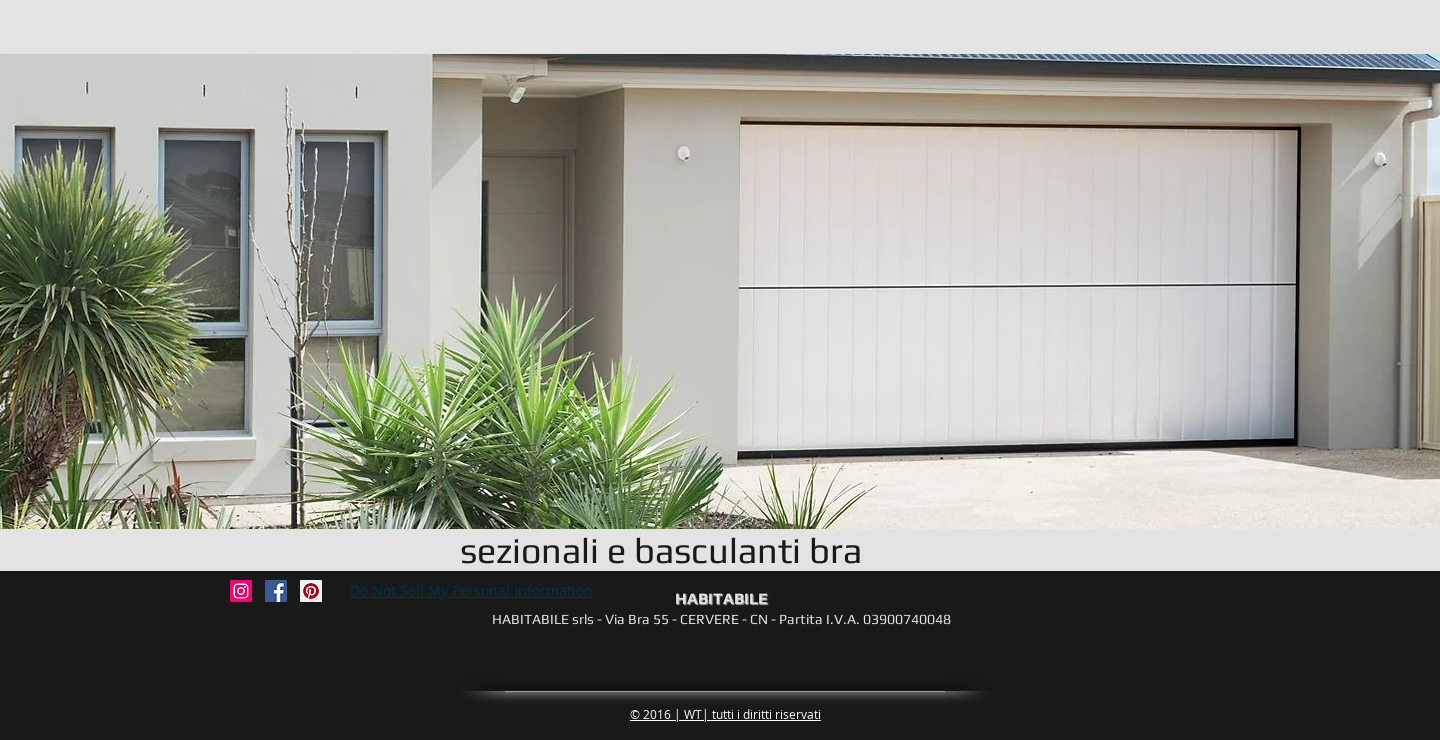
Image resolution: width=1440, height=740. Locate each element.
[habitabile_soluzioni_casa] (241, 591)
